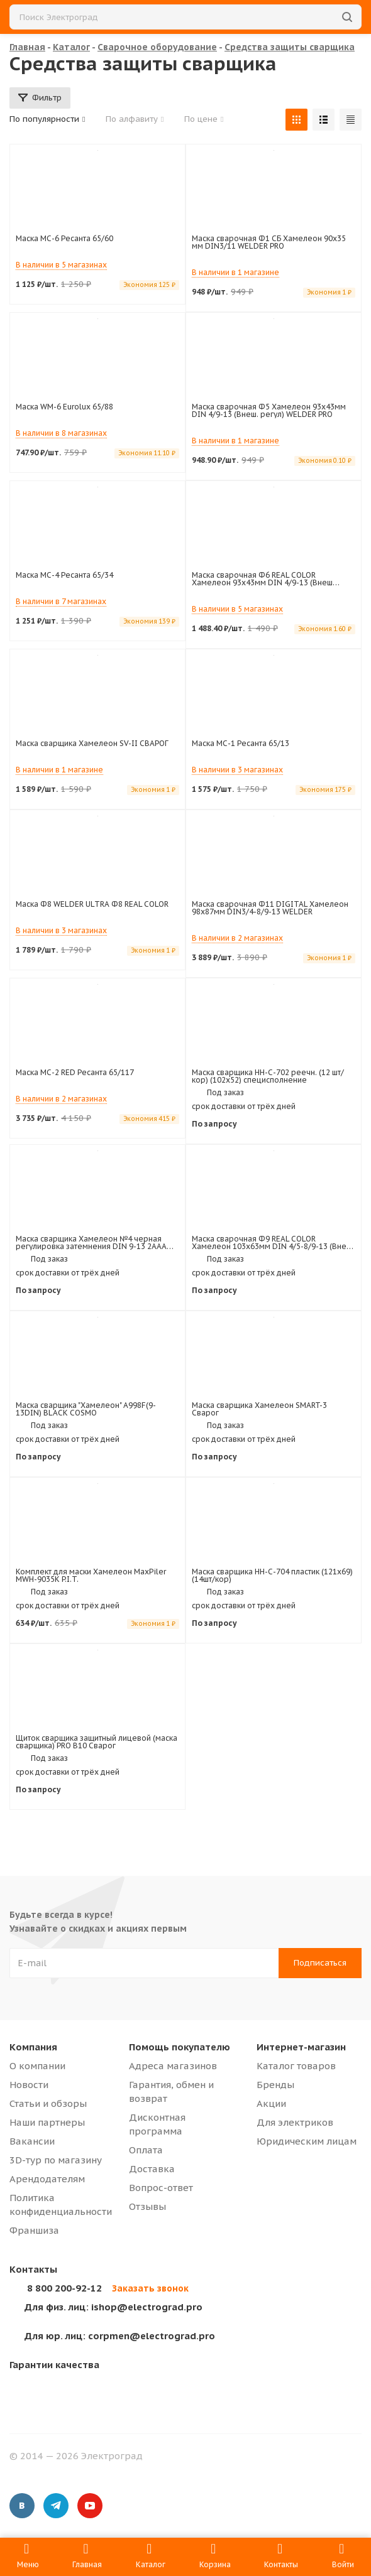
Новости (28, 2085)
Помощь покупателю (179, 2047)
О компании (37, 2066)
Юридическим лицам (307, 2141)
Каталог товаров (296, 2066)
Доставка (152, 2169)
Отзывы (147, 2206)
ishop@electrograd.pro (113, 2307)
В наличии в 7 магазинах (61, 601)
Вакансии (32, 2141)
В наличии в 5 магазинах (61, 264)
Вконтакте (22, 2505)
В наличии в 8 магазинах (61, 433)
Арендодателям (47, 2179)
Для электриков (295, 2122)
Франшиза (34, 2230)
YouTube (89, 2505)
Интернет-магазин (301, 2047)
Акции (271, 2103)
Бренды (275, 2085)
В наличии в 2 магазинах (237, 938)
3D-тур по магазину (55, 2160)
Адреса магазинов (173, 2066)
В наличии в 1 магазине (235, 272)
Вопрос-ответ (161, 2188)
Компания (33, 2047)
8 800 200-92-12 (64, 2288)
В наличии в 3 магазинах (237, 769)
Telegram (56, 2505)
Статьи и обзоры (48, 2103)
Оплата (146, 2150)
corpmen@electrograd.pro (120, 2336)
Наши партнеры (47, 2122)
